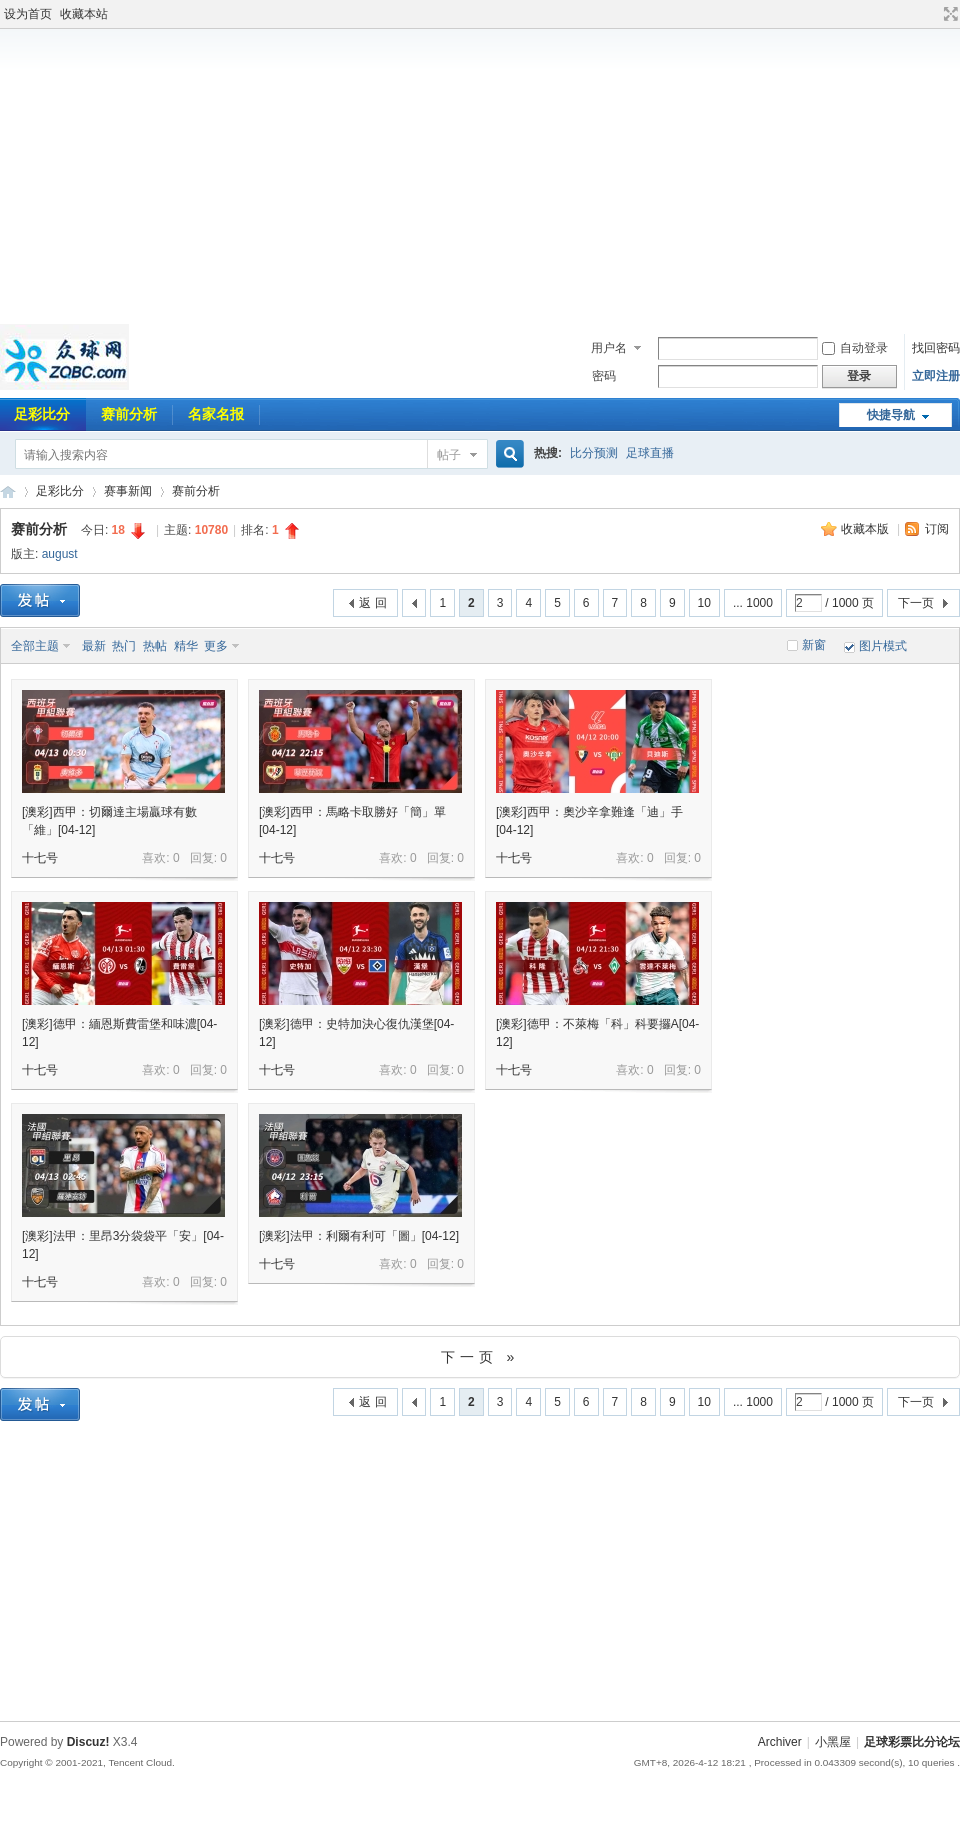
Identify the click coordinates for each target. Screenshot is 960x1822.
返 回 (372, 603)
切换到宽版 (948, 14)
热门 (124, 646)
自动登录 (855, 348)
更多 (216, 646)
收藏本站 (84, 14)
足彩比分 (60, 491)
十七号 (40, 858)
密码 (604, 376)
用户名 (609, 348)
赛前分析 (129, 414)
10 (704, 603)
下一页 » (480, 1357)
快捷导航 (891, 415)
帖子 (449, 455)
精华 (186, 646)
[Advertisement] (480, 174)
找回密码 (936, 348)
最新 (94, 646)
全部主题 (35, 646)
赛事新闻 (128, 491)
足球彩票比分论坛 (8, 491)
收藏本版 (866, 529)
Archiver (780, 1742)
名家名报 (216, 414)
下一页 (916, 603)
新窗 (814, 645)
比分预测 (594, 453)
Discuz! (88, 1742)
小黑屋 (833, 1742)
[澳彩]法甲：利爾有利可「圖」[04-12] (359, 1236)
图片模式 (883, 646)
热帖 (155, 646)
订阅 (937, 529)
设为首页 (28, 14)
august (60, 554)
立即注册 (936, 376)
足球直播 (650, 453)
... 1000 (753, 603)
